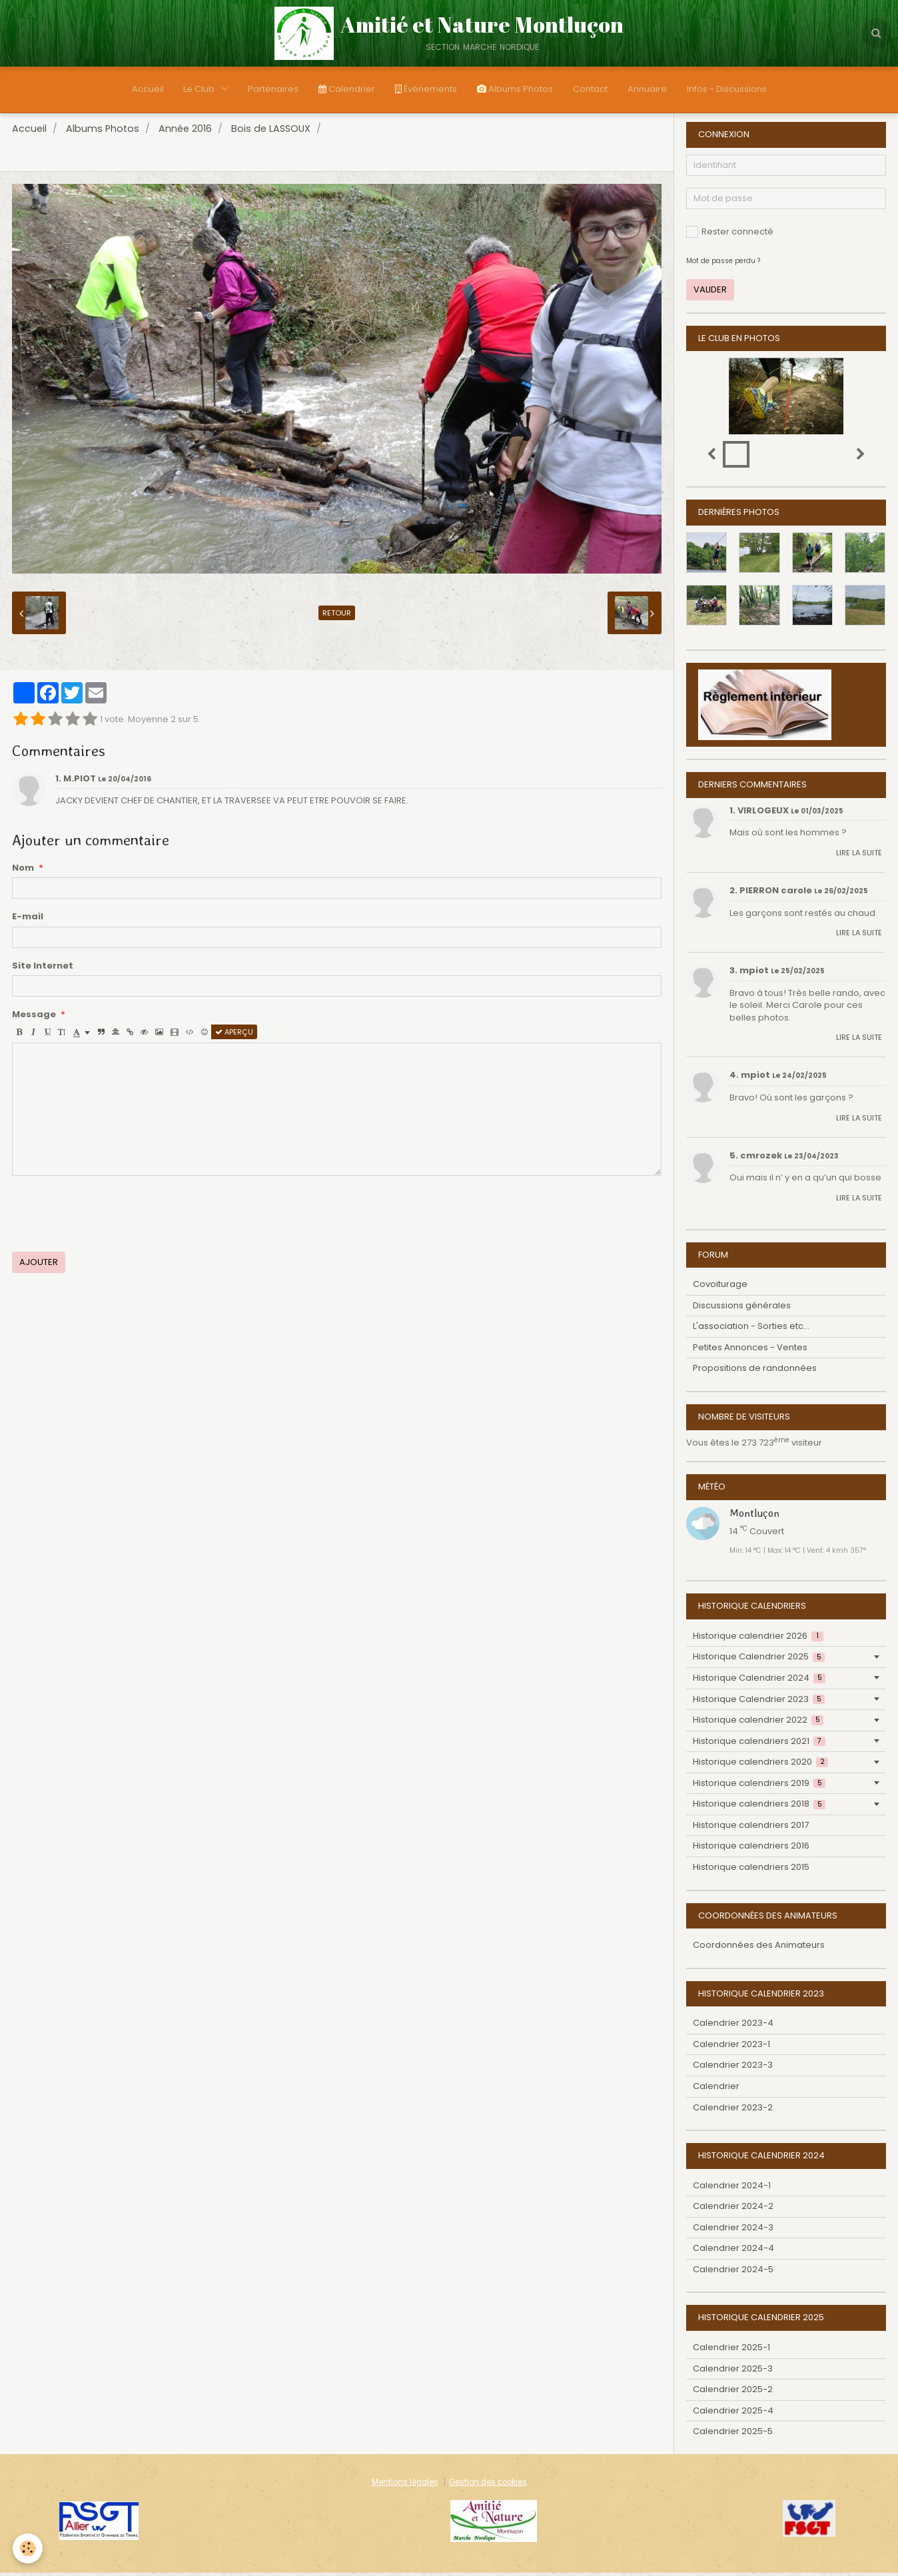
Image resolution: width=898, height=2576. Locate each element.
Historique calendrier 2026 (758, 1639)
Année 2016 (185, 132)
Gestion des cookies (488, 2485)
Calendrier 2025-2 (733, 2392)
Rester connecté (729, 234)
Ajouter (38, 1265)
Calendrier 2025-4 (733, 2413)
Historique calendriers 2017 (751, 1828)
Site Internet (42, 969)
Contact (590, 89)
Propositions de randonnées (755, 1371)
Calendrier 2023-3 (733, 2068)
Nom (23, 871)
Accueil (147, 89)
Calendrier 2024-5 (733, 2272)
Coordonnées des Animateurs (759, 1948)
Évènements (426, 89)
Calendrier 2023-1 (731, 2047)
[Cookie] (28, 2548)
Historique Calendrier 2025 (759, 1659)
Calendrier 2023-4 (733, 2026)
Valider (710, 292)
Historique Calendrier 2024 (759, 1681)
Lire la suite (859, 856)
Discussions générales (742, 1308)
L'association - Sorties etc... (751, 1329)
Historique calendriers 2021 (759, 1744)
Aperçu (234, 1035)
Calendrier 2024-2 (733, 2209)
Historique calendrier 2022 (758, 1723)
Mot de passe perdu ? (723, 264)
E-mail (27, 920)
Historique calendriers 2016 (751, 1849)
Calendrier (346, 89)
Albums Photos (515, 89)
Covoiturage (720, 1287)
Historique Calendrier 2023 (759, 1702)
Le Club (200, 89)
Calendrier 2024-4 (733, 2251)
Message (34, 1018)
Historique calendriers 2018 (759, 1807)
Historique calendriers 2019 (759, 1786)
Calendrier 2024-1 (732, 2188)
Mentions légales (405, 2485)
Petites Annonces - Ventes (750, 1350)
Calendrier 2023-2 (733, 2110)
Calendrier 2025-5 (733, 2434)
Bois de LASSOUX (270, 132)
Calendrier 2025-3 (733, 2371)
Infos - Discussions (727, 89)
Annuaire (647, 89)
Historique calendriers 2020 (760, 1765)
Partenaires (273, 89)
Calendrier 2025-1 (731, 2350)
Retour (336, 616)
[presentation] (113, 1217)
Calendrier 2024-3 (733, 2230)
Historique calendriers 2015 (751, 1870)
